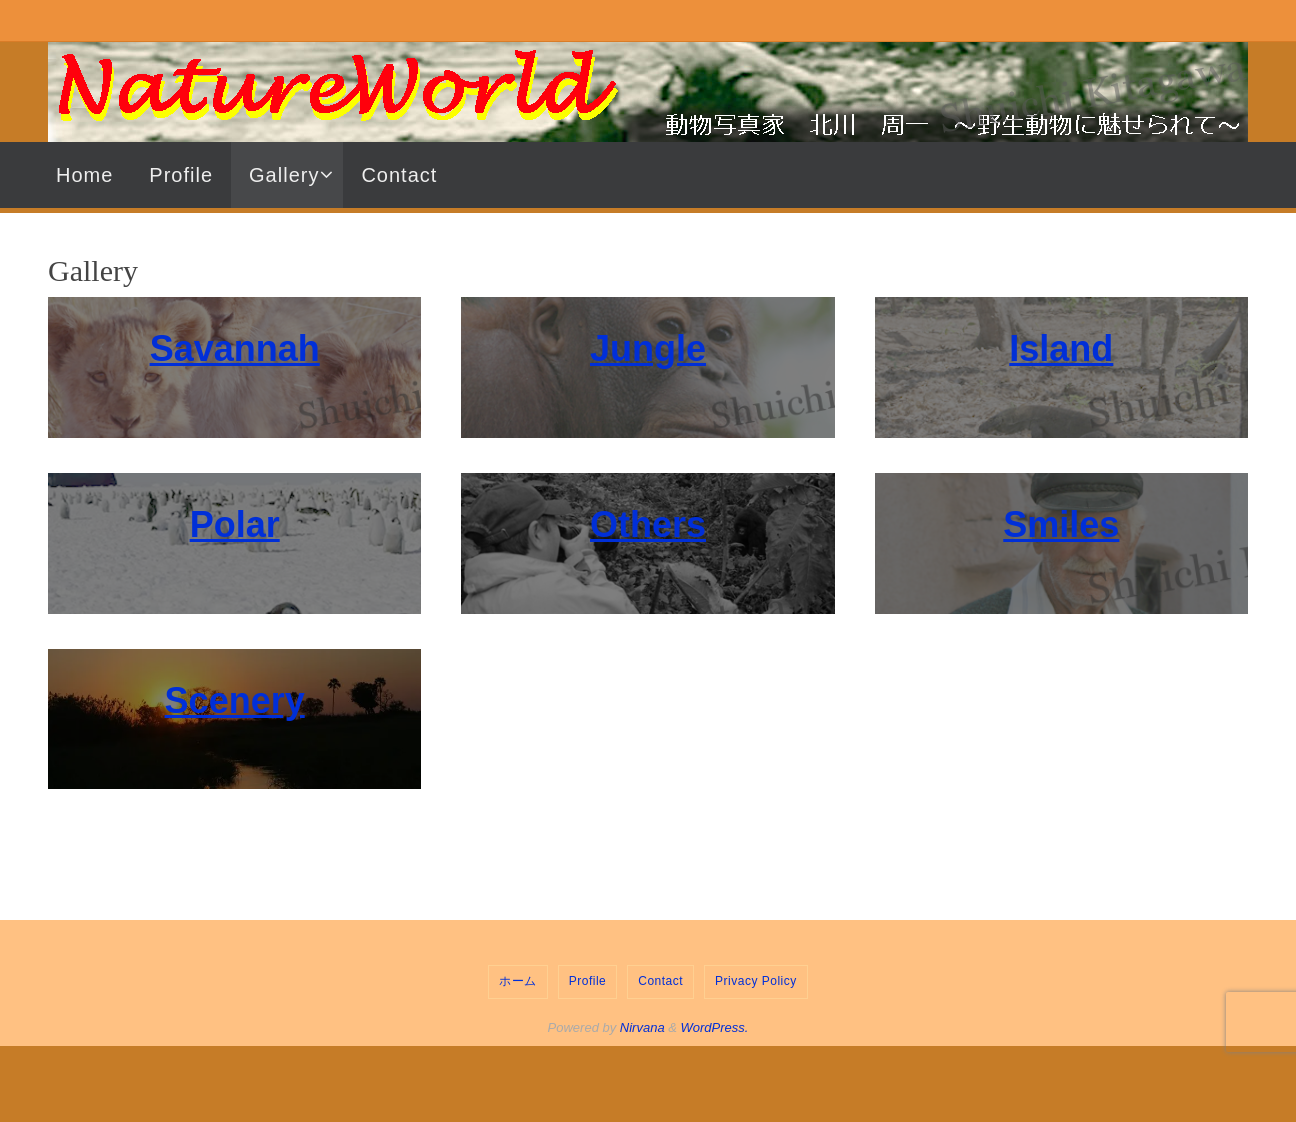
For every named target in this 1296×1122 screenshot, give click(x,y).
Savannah (235, 348)
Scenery (235, 700)
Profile (588, 981)
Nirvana (642, 1027)
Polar (235, 524)
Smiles (1061, 524)
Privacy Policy (756, 981)
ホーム (518, 981)
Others (648, 524)
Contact (660, 981)
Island (1061, 348)
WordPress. (715, 1027)
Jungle (648, 348)
